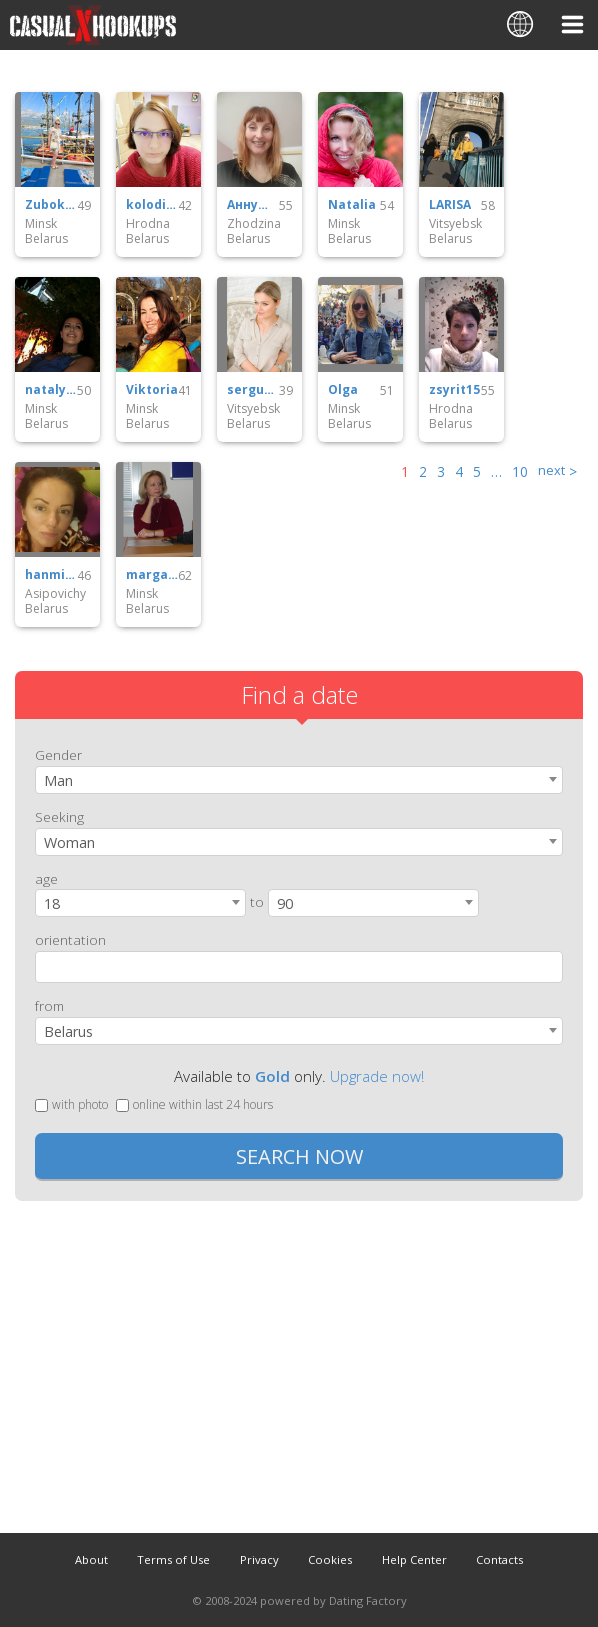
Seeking (59, 816)
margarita (152, 575)
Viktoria (152, 390)
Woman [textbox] (69, 842)
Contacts (499, 1559)
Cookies (330, 1559)
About (91, 1559)
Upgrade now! (377, 1076)
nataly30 (51, 390)
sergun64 (253, 390)
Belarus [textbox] (68, 1031)
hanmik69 (51, 575)
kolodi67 (152, 205)
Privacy (259, 1559)
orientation (70, 939)
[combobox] (299, 780)
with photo (71, 1104)
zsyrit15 (454, 390)
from (49, 1005)
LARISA (450, 205)
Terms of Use (173, 1559)
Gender (58, 754)
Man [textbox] (58, 780)
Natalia (352, 205)
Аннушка (253, 205)
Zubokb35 (51, 205)
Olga (343, 390)
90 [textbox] (285, 903)
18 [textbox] (52, 903)
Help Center (414, 1559)
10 (520, 471)
